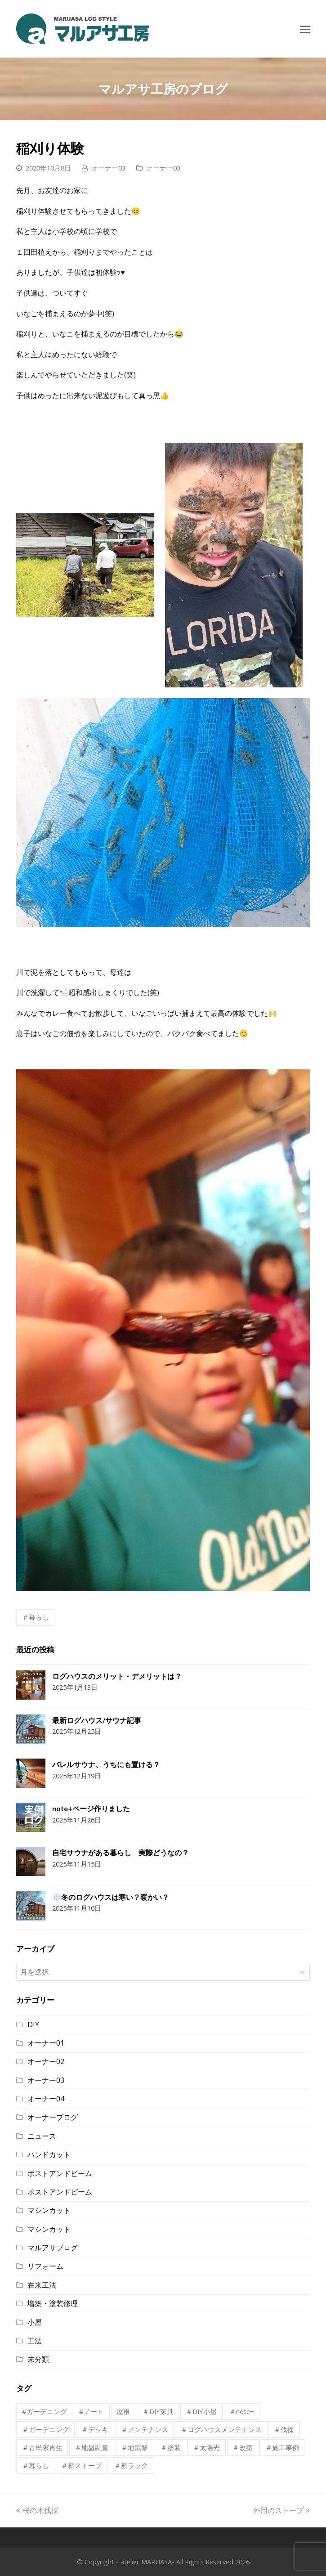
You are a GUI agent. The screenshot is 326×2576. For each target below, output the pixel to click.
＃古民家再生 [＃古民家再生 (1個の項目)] (42, 2447)
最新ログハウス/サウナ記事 (96, 1720)
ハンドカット (49, 2154)
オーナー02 (45, 2061)
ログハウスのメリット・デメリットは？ (117, 1676)
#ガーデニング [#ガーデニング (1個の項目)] (44, 2411)
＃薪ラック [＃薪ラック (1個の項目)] (131, 2465)
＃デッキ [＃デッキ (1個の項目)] (94, 2429)
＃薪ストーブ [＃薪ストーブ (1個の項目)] (81, 2465)
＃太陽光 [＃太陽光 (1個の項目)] (206, 2447)
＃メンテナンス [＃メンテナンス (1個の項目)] (144, 2429)
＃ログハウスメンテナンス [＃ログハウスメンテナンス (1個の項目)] (221, 2429)
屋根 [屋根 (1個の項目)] (123, 2411)
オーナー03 (108, 167)
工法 (34, 2341)
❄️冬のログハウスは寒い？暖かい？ (110, 1897)
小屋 (34, 2322)
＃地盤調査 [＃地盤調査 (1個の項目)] (91, 2447)
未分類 (38, 2359)
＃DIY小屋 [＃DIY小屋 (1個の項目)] (201, 2411)
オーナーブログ (52, 2117)
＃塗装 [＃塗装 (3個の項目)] (171, 2447)
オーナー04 (45, 2099)
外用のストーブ (281, 2510)
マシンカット (49, 2210)
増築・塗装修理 (52, 2303)
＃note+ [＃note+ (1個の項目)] (241, 2411)
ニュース (41, 2136)
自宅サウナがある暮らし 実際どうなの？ (120, 1852)
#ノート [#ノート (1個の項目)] (91, 2411)
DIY (33, 2024)
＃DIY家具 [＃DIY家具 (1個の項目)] (158, 2411)
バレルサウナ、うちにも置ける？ (106, 1764)
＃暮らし (35, 1616)
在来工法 (41, 2285)
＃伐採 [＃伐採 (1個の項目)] (284, 2429)
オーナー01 (45, 2043)
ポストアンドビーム (59, 2173)
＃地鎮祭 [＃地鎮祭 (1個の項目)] (134, 2447)
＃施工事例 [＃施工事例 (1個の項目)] (282, 2447)
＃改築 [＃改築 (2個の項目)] (242, 2447)
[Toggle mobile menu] (305, 29)
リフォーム (45, 2266)
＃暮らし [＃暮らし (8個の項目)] (35, 2465)
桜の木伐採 (37, 2510)
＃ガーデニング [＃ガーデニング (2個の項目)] (45, 2429)
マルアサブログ (52, 2248)
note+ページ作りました (91, 1808)
